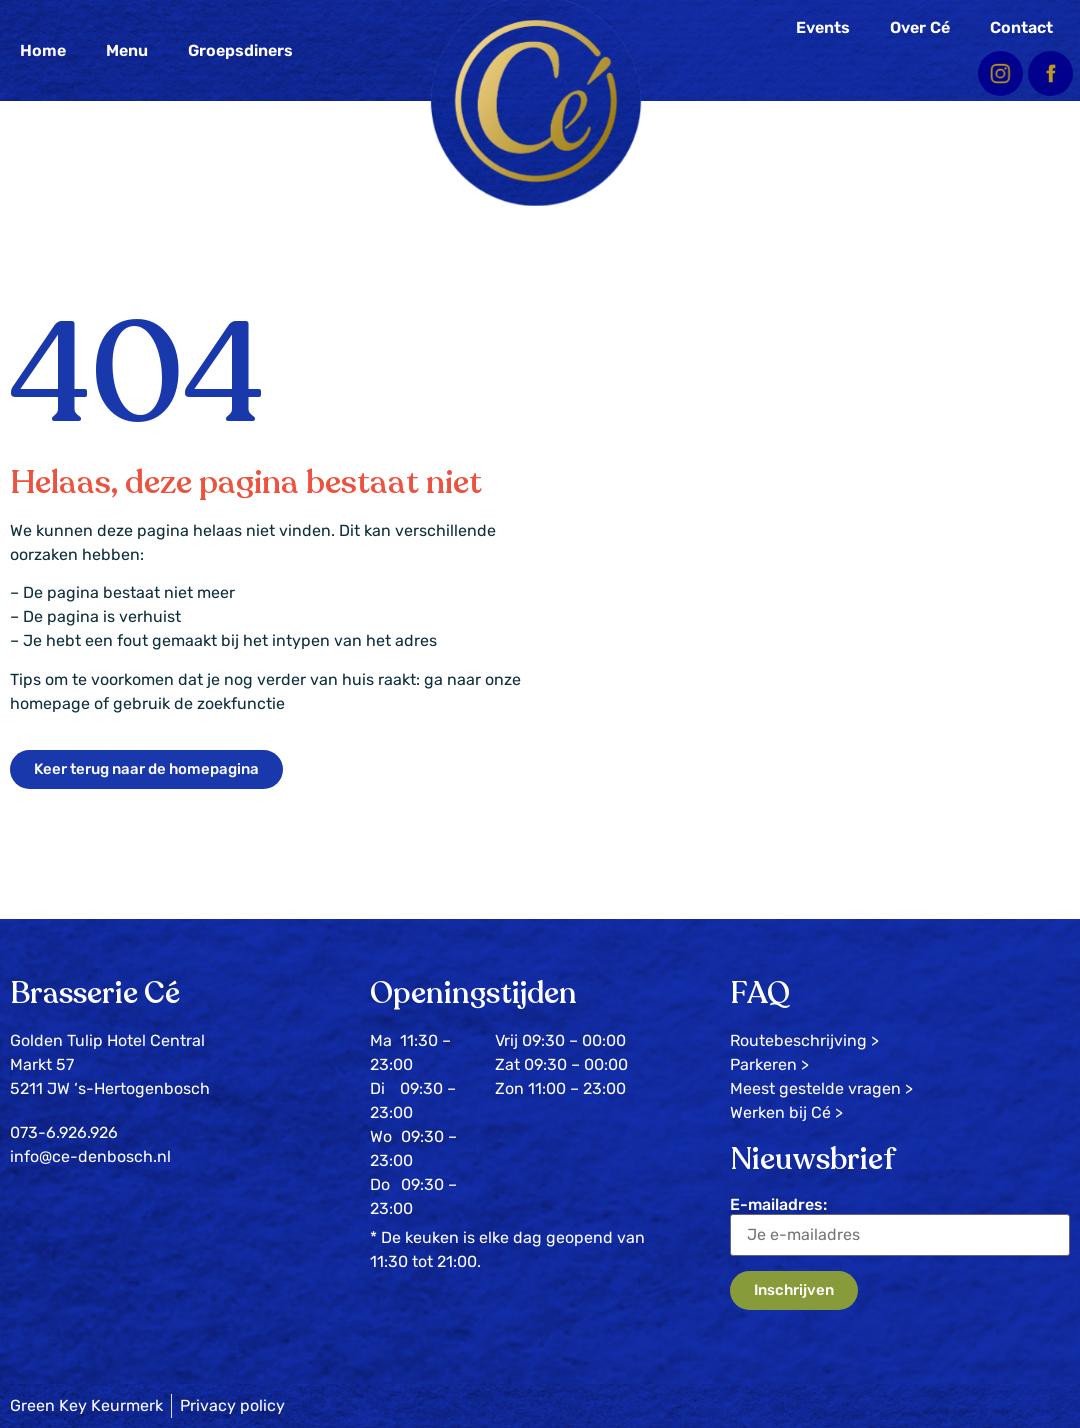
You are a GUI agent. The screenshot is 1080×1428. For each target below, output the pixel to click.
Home (43, 50)
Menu (127, 50)
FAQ (760, 993)
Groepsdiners (240, 50)
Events (823, 27)
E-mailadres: (900, 1225)
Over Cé (920, 27)
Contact (1021, 27)
